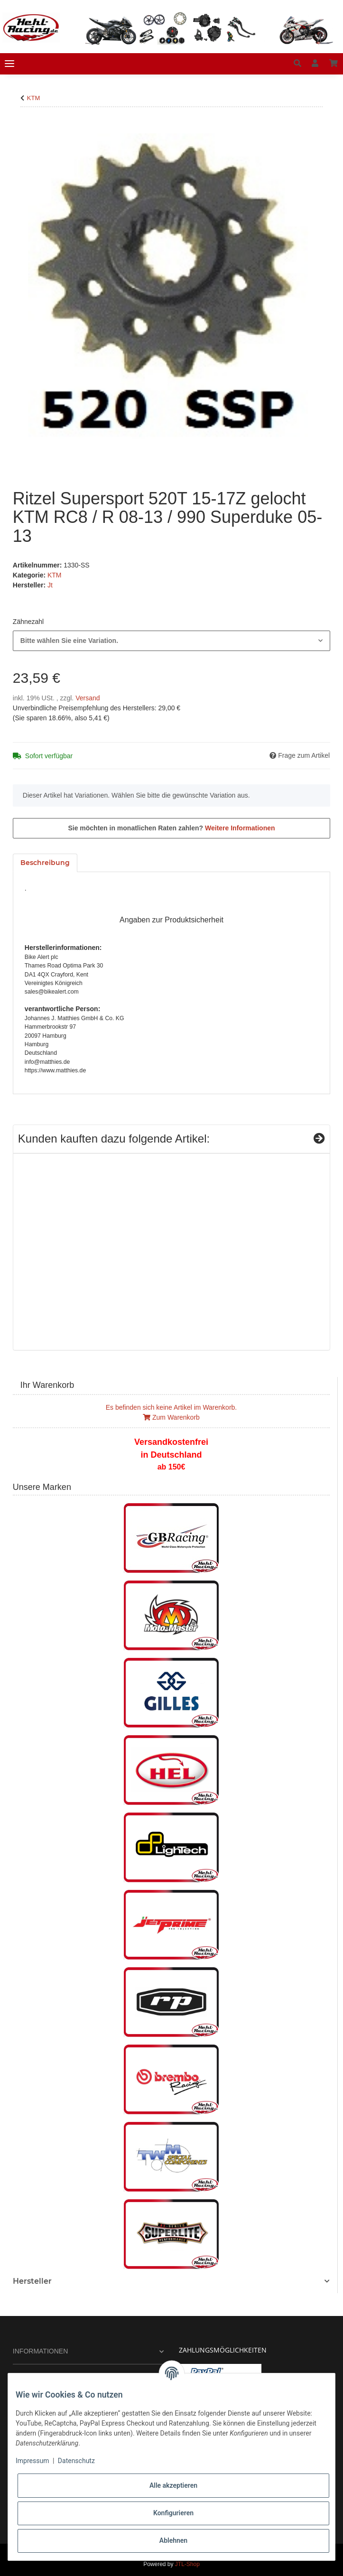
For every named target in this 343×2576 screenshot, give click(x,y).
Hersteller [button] (32, 2281)
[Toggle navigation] (9, 64)
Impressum (32, 2460)
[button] (297, 63)
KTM (54, 575)
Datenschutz (76, 2460)
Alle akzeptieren (173, 2485)
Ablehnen (173, 2540)
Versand (87, 698)
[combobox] (171, 641)
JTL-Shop (187, 2564)
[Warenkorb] (333, 63)
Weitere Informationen (240, 828)
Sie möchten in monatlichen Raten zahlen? (171, 828)
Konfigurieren (173, 2513)
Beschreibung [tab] (45, 862)
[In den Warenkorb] (20, 128)
